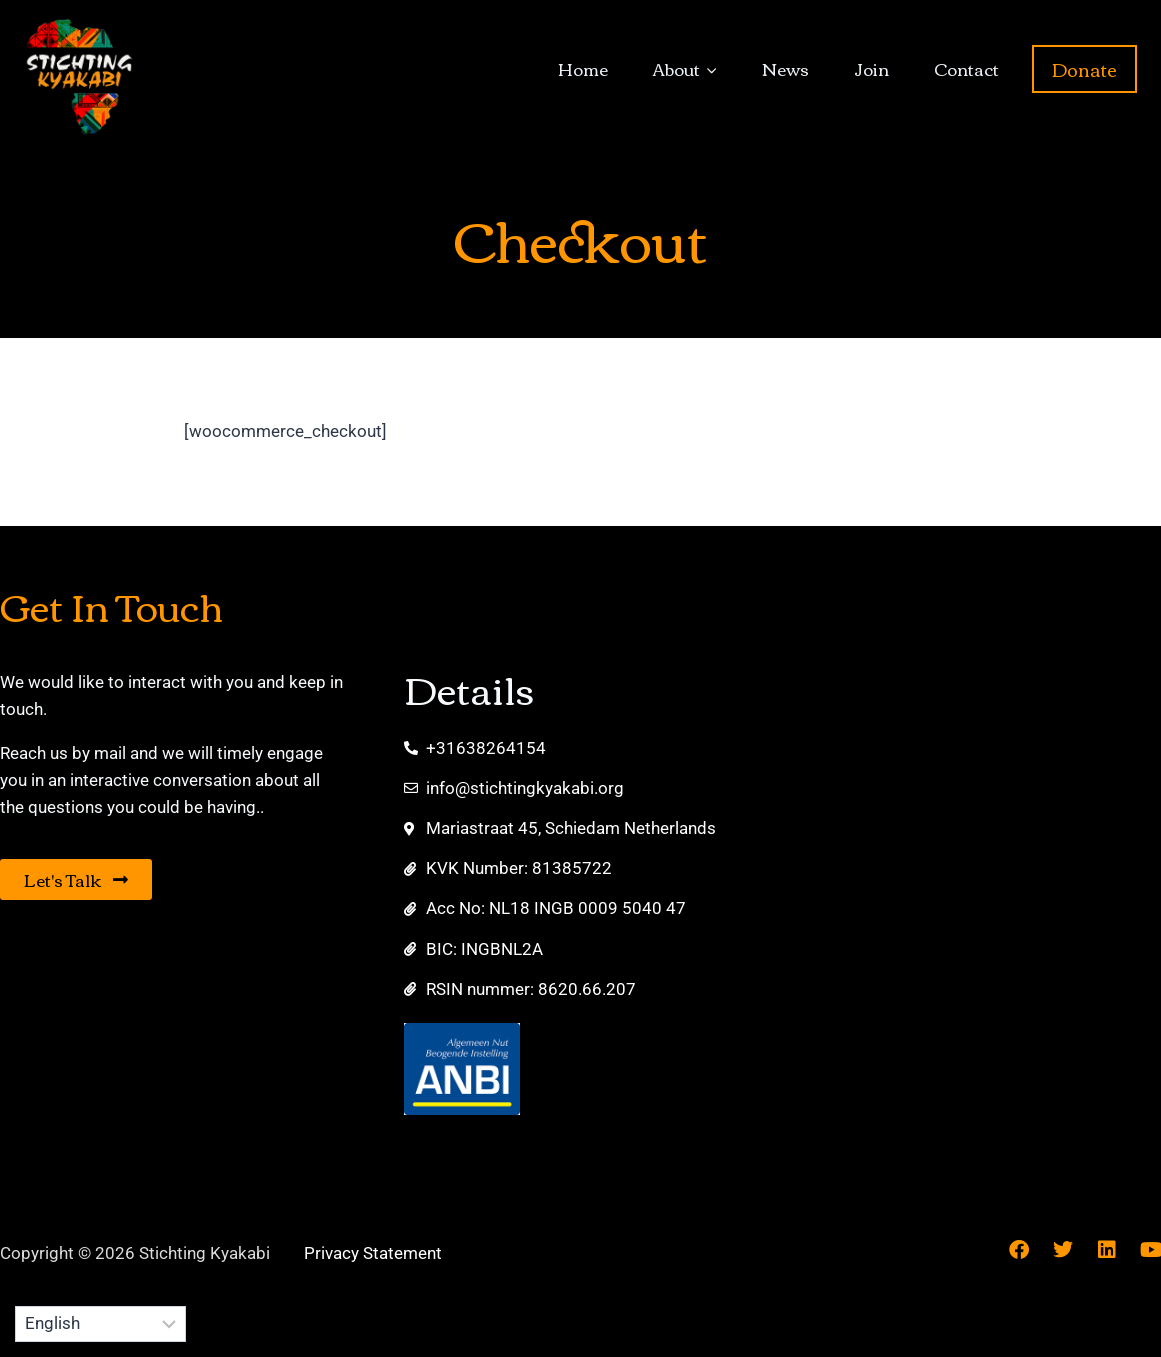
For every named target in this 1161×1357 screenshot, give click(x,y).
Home (583, 68)
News (785, 68)
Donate (1084, 69)
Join (871, 68)
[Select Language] (100, 1324)
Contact (966, 68)
